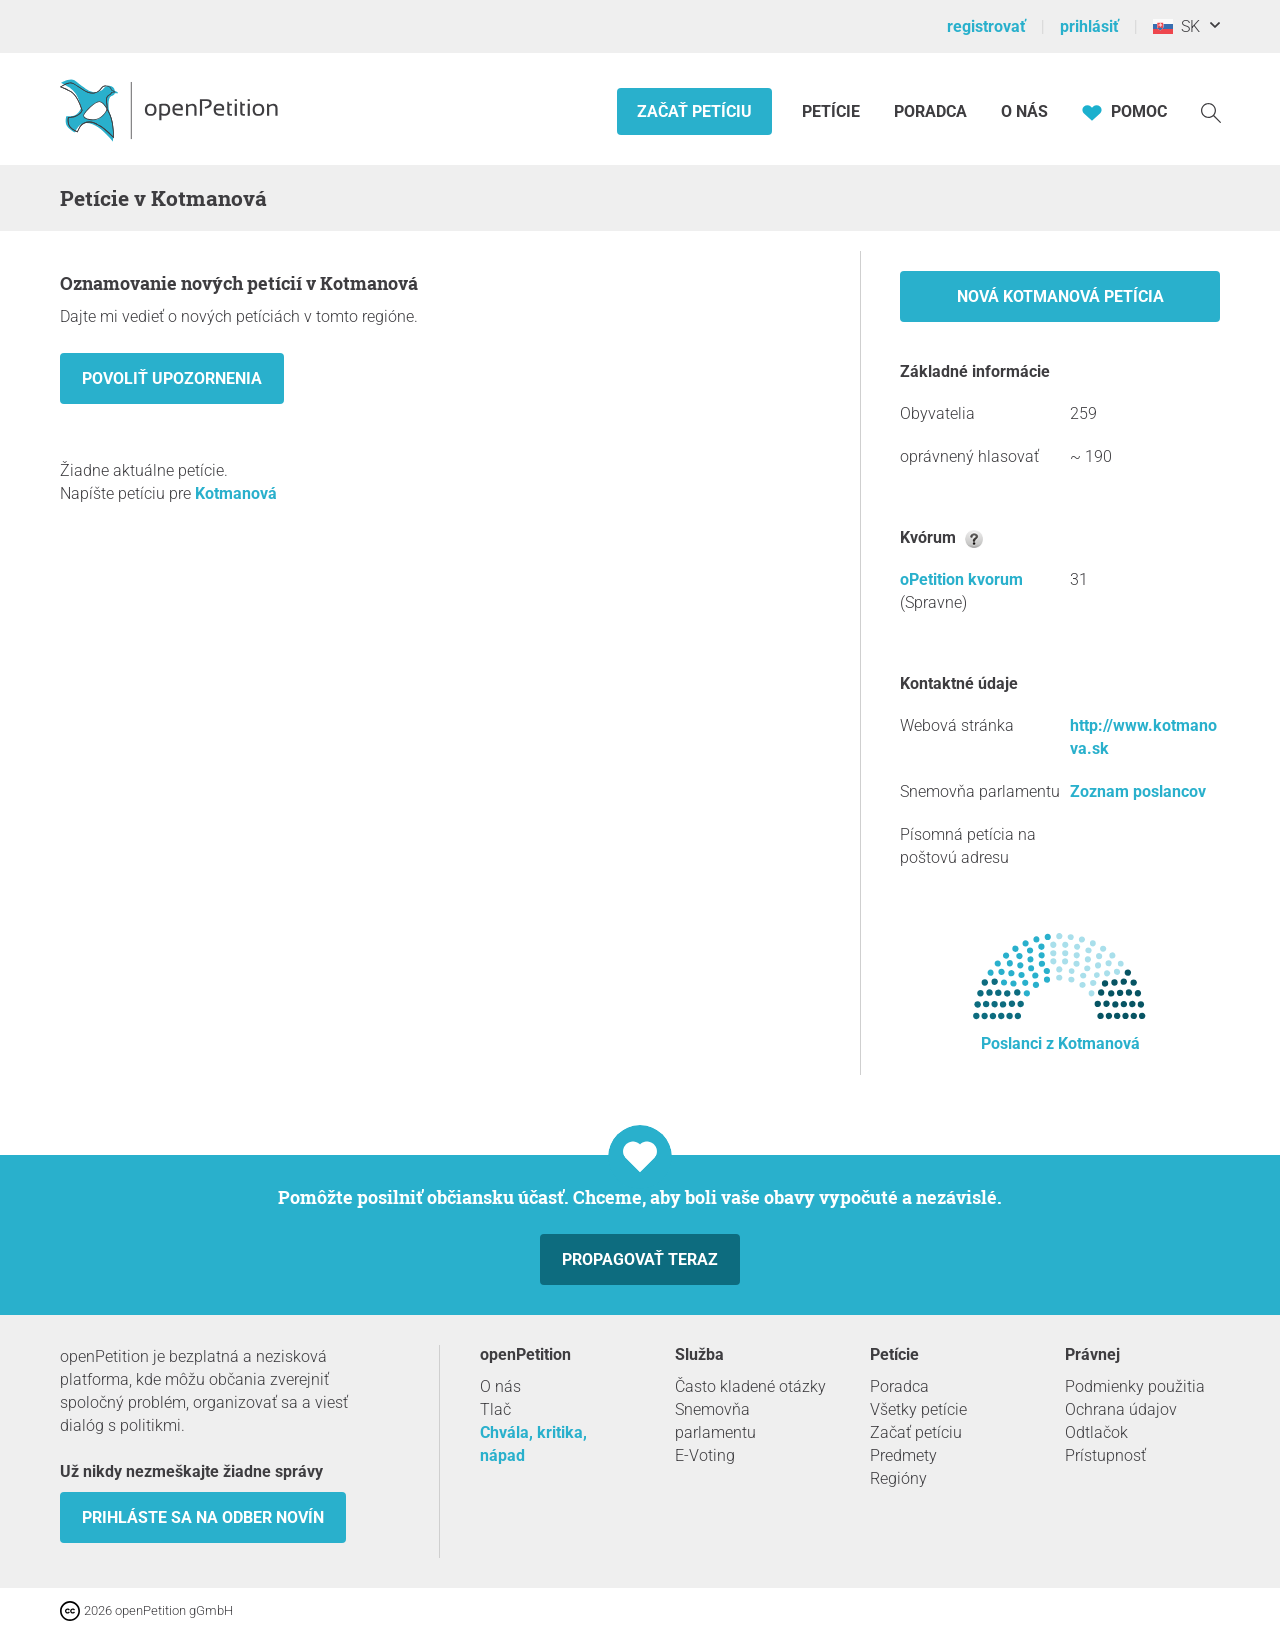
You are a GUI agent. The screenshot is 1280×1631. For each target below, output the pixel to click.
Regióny (898, 1478)
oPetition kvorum (961, 579)
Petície (833, 111)
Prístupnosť (1105, 1455)
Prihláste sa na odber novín (203, 1517)
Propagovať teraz (640, 1259)
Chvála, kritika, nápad (533, 1444)
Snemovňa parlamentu (715, 1421)
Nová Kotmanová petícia (1060, 296)
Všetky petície (918, 1409)
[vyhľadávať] (1211, 111)
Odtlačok (1096, 1432)
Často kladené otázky (750, 1386)
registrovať (986, 26)
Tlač (495, 1409)
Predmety (903, 1455)
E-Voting (705, 1455)
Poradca (930, 111)
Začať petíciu (694, 111)
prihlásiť (1089, 26)
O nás (1024, 111)
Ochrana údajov (1121, 1409)
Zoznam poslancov (1138, 791)
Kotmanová (236, 493)
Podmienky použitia (1135, 1386)
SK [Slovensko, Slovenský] (1176, 26)
